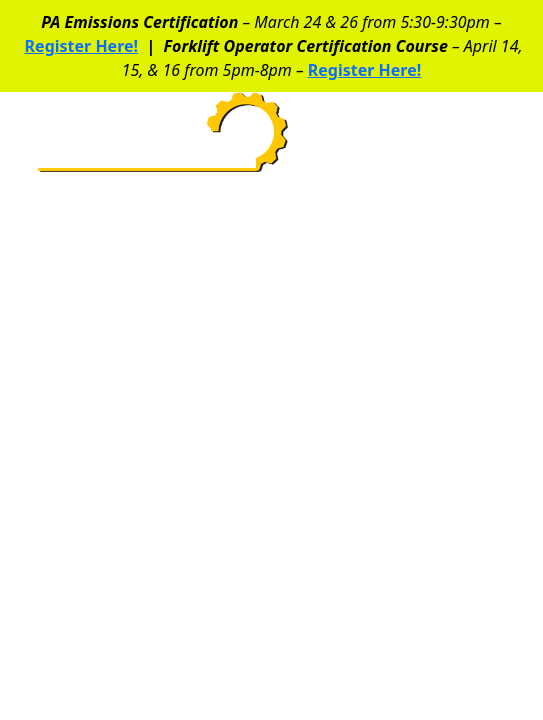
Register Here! (81, 46)
